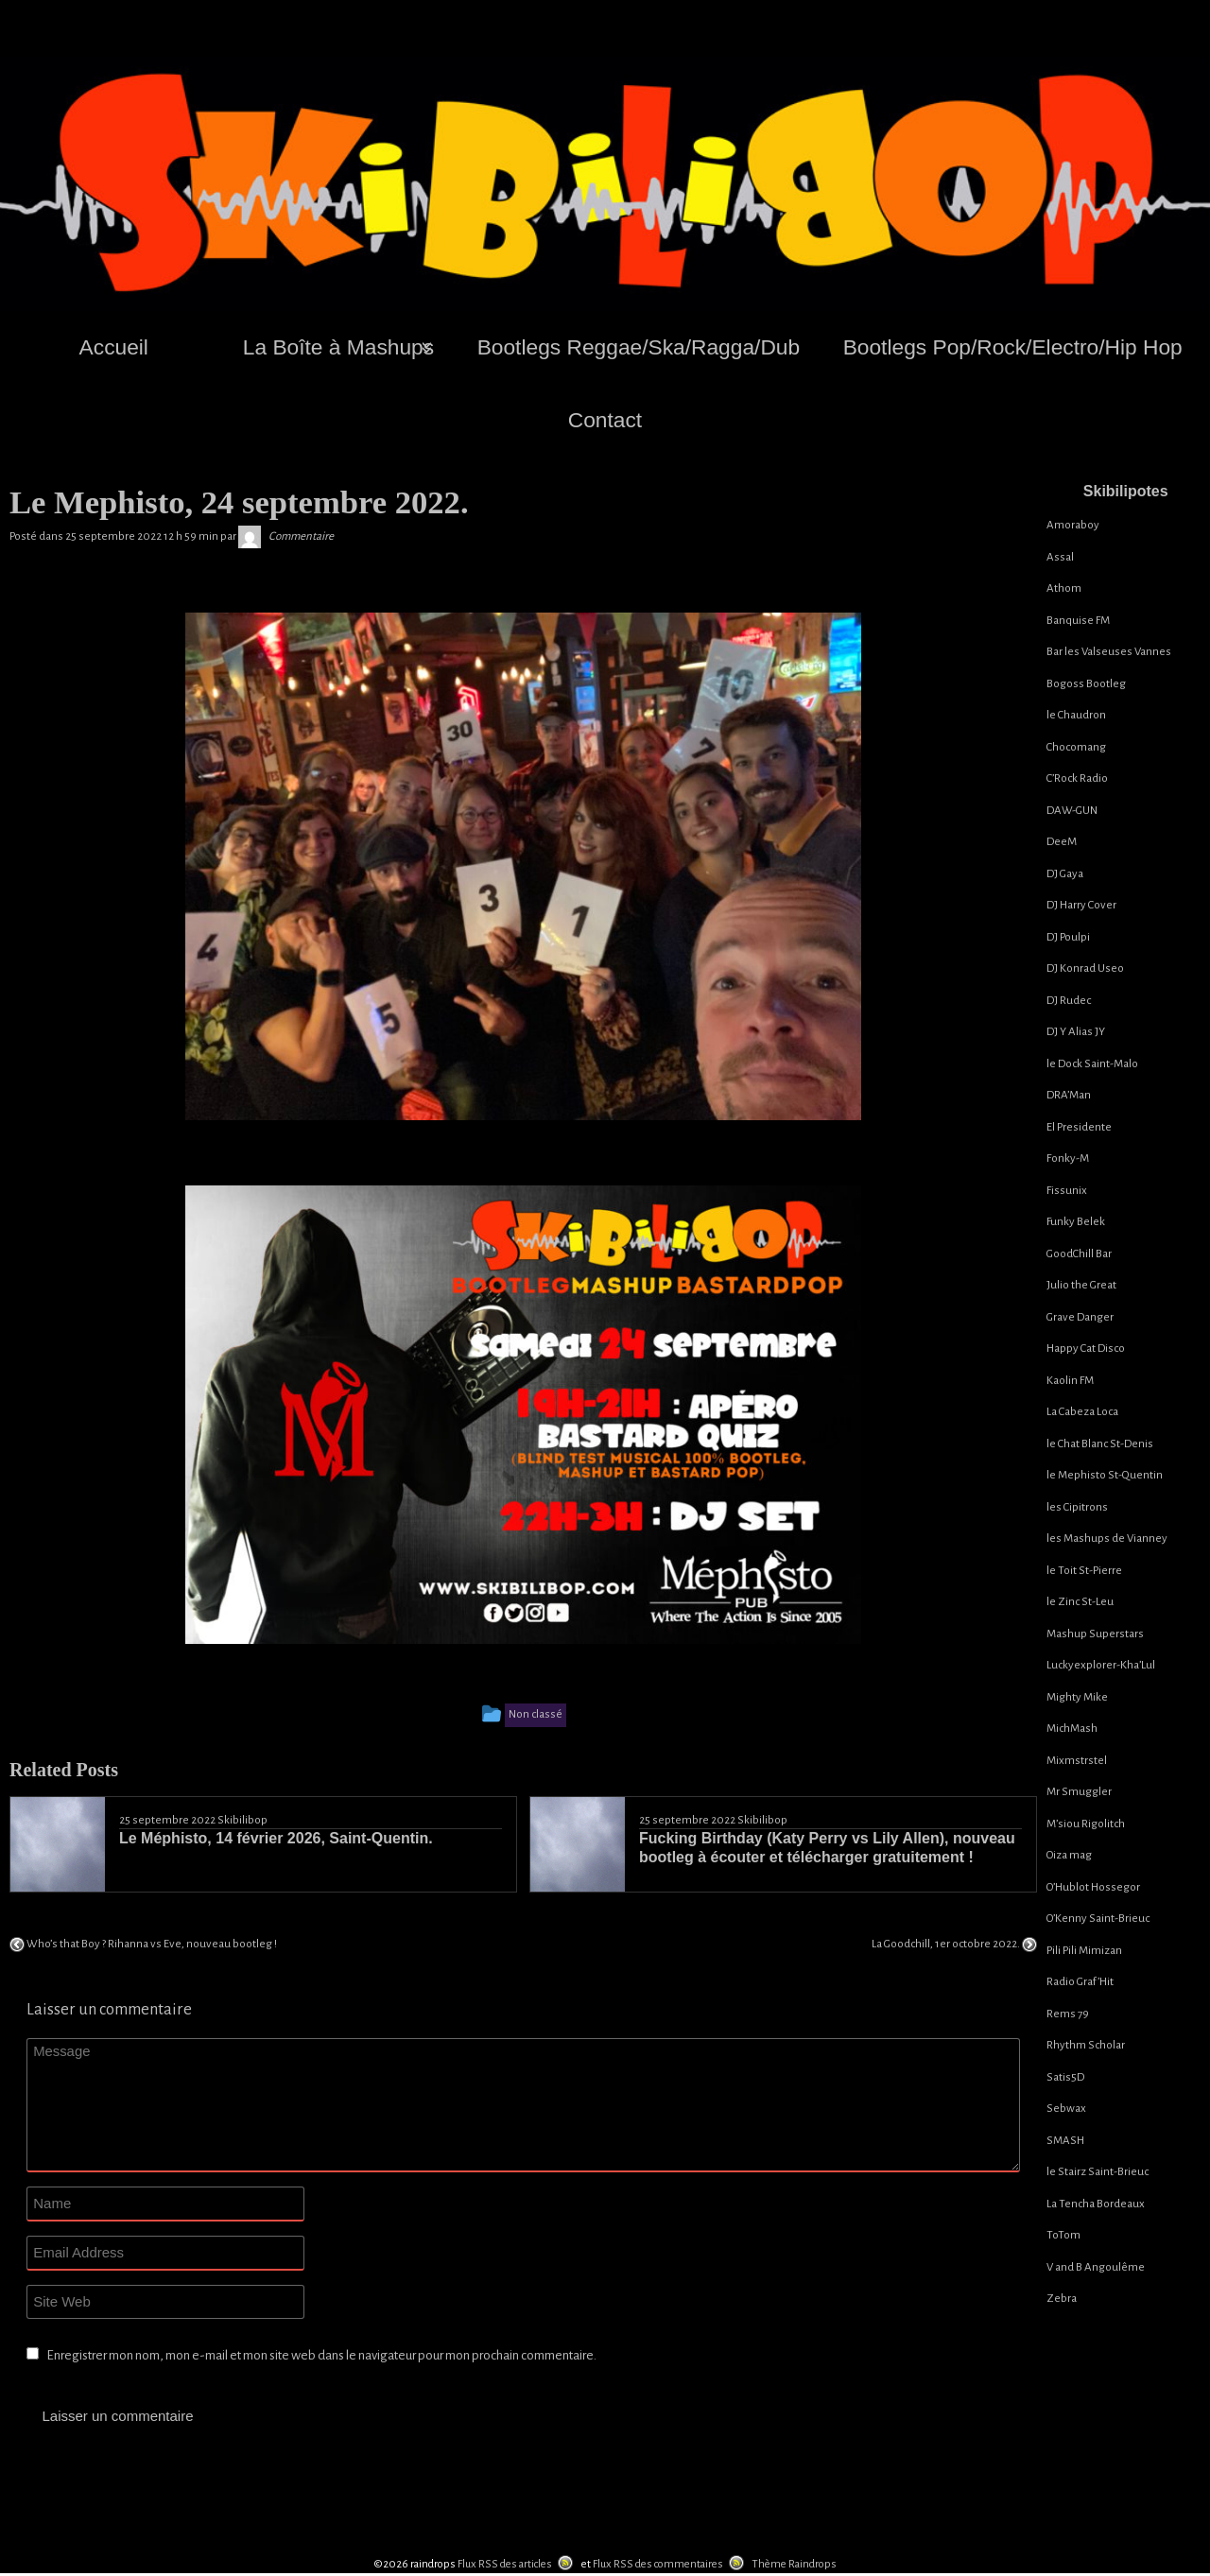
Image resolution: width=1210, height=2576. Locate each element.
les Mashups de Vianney (1106, 1538)
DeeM (1061, 842)
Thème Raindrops (794, 2559)
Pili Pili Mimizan (1084, 1951)
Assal (1060, 557)
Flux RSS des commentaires (658, 2559)
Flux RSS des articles (505, 2559)
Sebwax (1066, 2108)
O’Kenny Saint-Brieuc (1098, 1918)
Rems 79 (1067, 2014)
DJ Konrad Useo (1085, 968)
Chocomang (1076, 747)
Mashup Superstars (1095, 1634)
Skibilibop (242, 1820)
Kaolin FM (1070, 1380)
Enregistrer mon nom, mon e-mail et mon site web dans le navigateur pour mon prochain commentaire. (321, 2355)
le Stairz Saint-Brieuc (1097, 2172)
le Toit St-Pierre (1084, 1571)
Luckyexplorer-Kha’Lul (1100, 1665)
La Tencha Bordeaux (1095, 2204)
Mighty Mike (1077, 1697)
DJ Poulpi (1068, 937)
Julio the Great (1081, 1285)
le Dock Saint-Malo (1092, 1064)
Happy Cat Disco (1085, 1348)
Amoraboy (1072, 525)
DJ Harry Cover (1081, 905)
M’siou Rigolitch (1085, 1824)
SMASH (1065, 2141)
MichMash (1072, 1728)
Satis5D (1065, 2077)
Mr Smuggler (1079, 1792)
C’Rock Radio (1077, 778)
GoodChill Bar (1079, 1254)
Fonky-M (1067, 1158)
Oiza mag (1069, 1855)
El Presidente (1079, 1127)
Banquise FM (1078, 620)
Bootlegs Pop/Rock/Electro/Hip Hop (1013, 347)
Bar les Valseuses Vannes (1108, 652)
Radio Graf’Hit (1080, 1982)
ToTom (1063, 2235)
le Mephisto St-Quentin (1104, 1475)
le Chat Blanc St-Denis (1099, 1444)
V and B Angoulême (1095, 2267)
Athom (1063, 588)
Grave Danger (1080, 1317)
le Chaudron (1076, 715)
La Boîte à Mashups (338, 347)
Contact (605, 419)
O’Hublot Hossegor (1093, 1887)
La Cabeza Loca (1082, 1412)
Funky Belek (1075, 1222)
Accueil (113, 347)
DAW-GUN (1072, 810)
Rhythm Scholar (1085, 2045)
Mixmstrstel (1076, 1761)
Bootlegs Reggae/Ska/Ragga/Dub (638, 347)
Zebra (1061, 2298)
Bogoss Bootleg (1086, 684)
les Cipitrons (1077, 1507)
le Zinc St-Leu (1080, 1602)
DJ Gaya (1064, 874)
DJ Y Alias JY (1075, 1032)
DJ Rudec (1068, 1000)
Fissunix (1066, 1190)
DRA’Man (1068, 1095)
